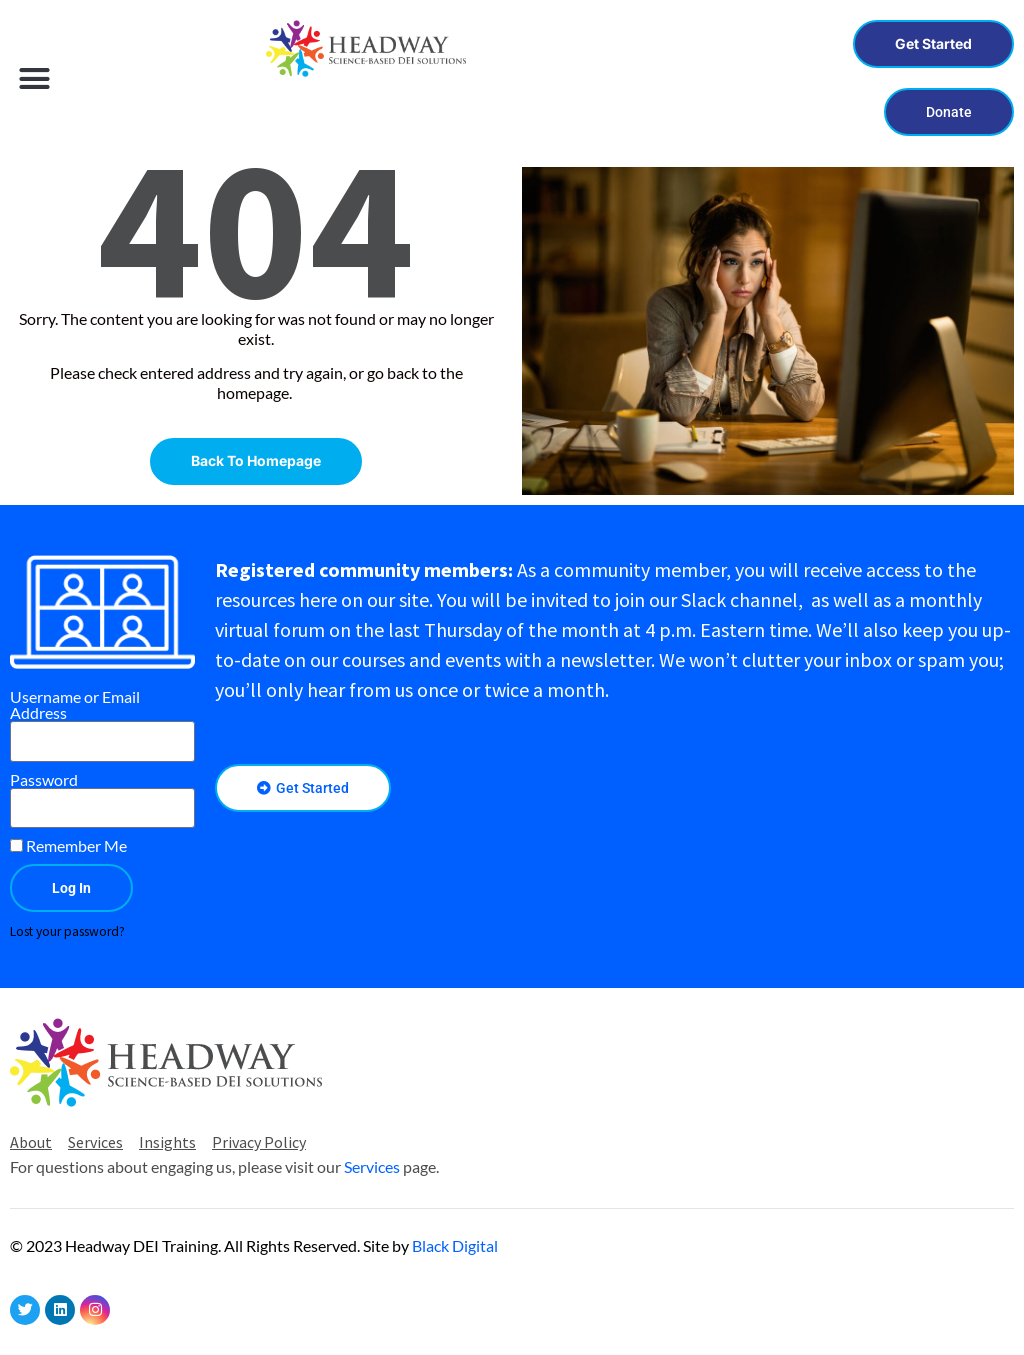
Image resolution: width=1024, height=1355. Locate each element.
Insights (167, 1142)
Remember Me (68, 846)
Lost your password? (67, 931)
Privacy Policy (259, 1142)
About (31, 1142)
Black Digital (455, 1245)
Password (44, 780)
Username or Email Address (75, 705)
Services (95, 1142)
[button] (35, 78)
